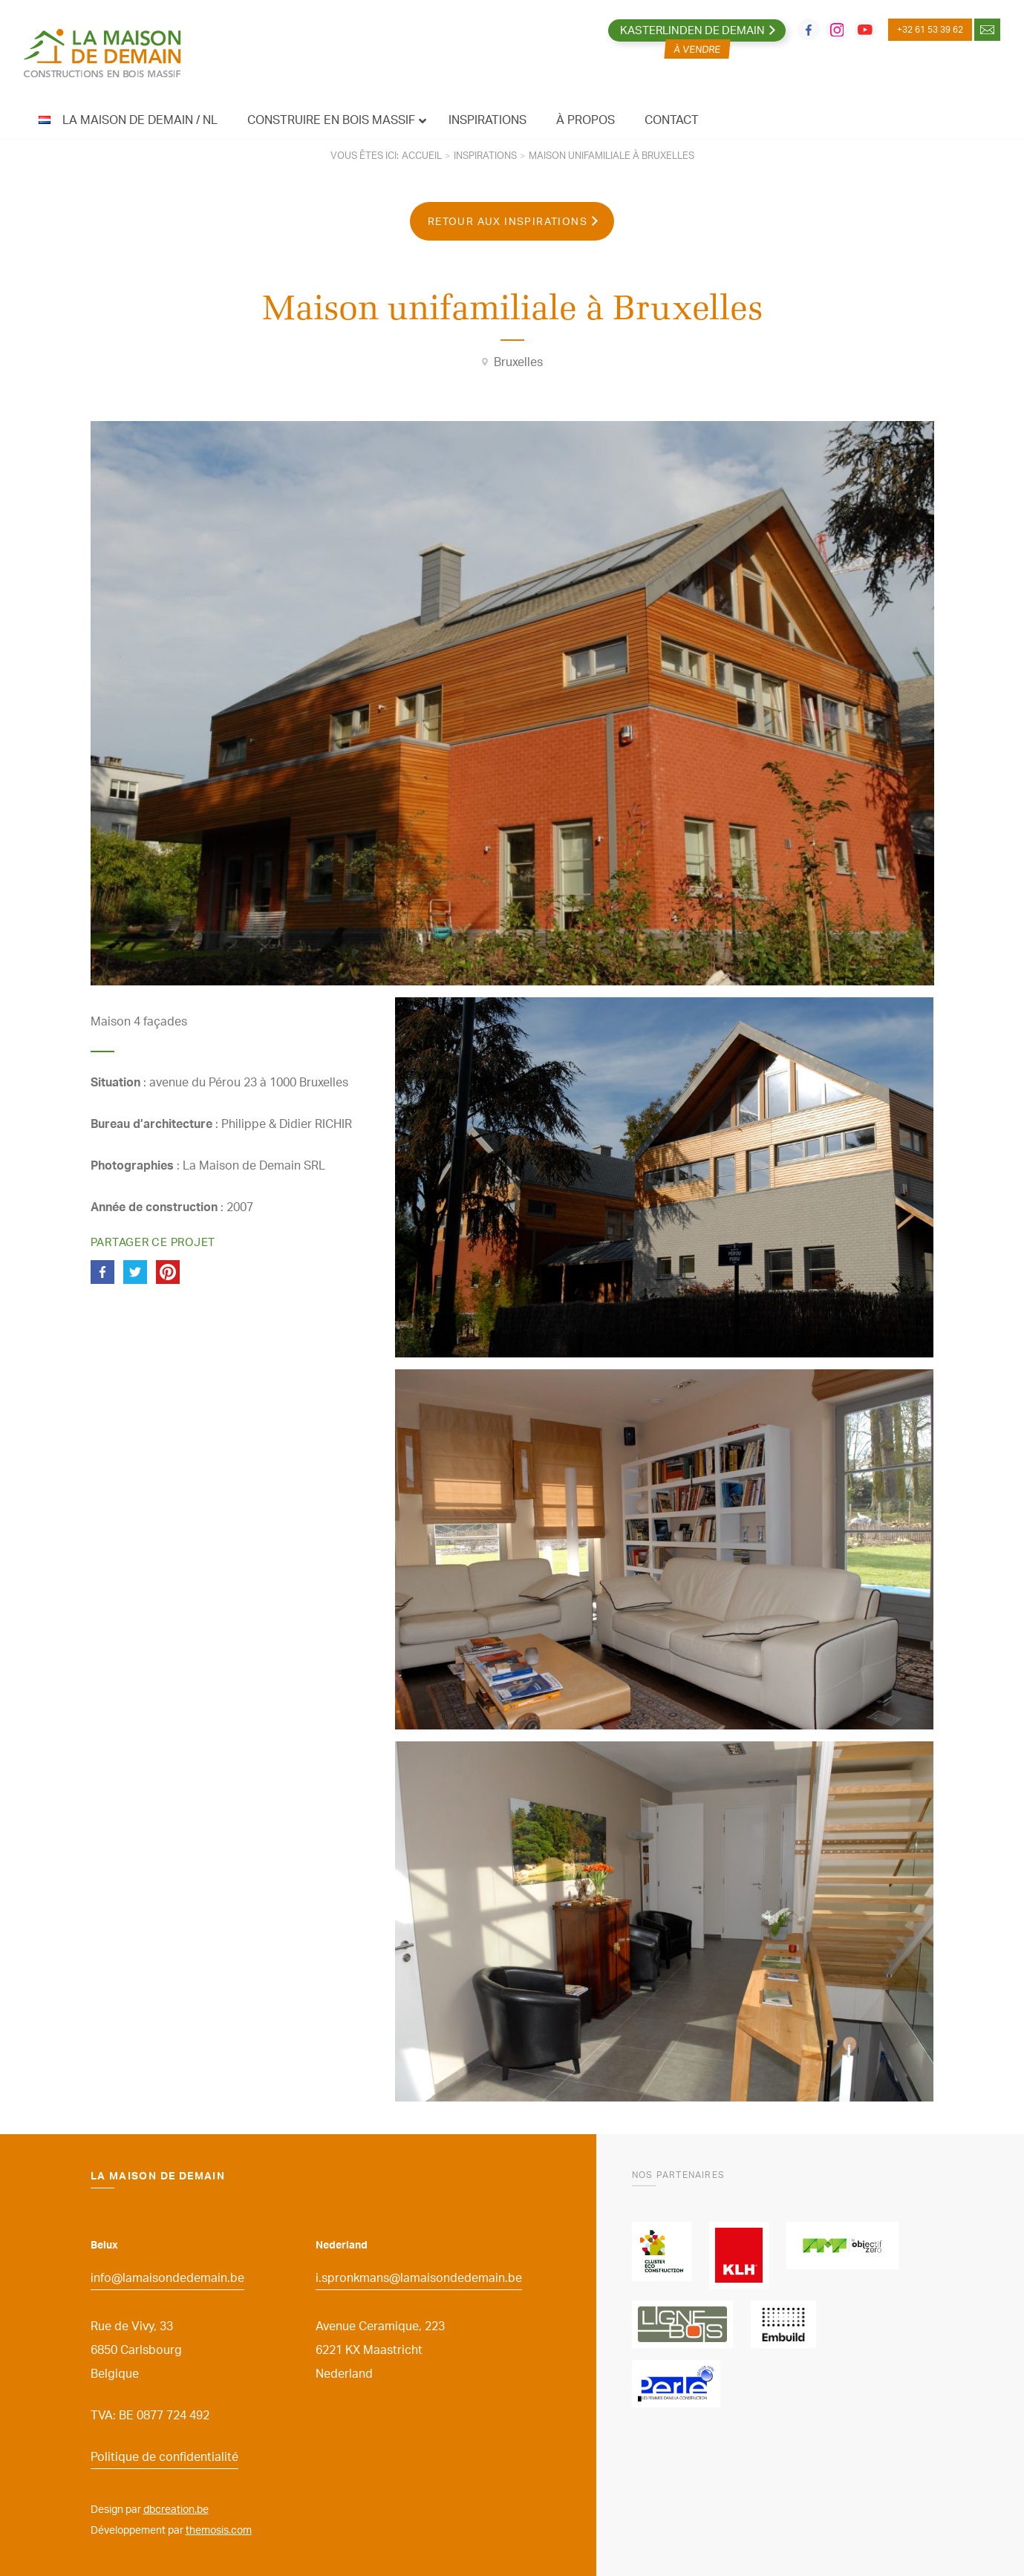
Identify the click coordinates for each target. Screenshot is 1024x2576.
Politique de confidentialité (164, 2456)
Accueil (422, 155)
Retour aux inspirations (507, 221)
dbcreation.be (176, 2508)
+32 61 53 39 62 (930, 29)
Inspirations (485, 155)
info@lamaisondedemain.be (167, 2277)
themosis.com (219, 2529)
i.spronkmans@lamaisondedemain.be (419, 2277)
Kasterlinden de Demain (692, 30)
